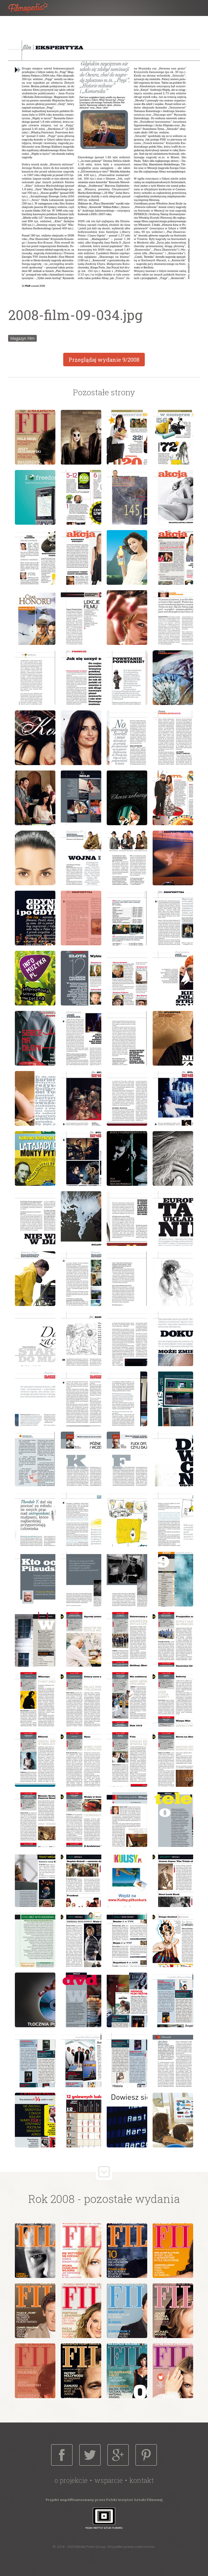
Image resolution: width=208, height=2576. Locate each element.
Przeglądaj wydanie (104, 359)
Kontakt (141, 2480)
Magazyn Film (22, 338)
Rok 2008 (51, 2199)
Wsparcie (108, 2480)
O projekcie (71, 2480)
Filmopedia (32, 8)
